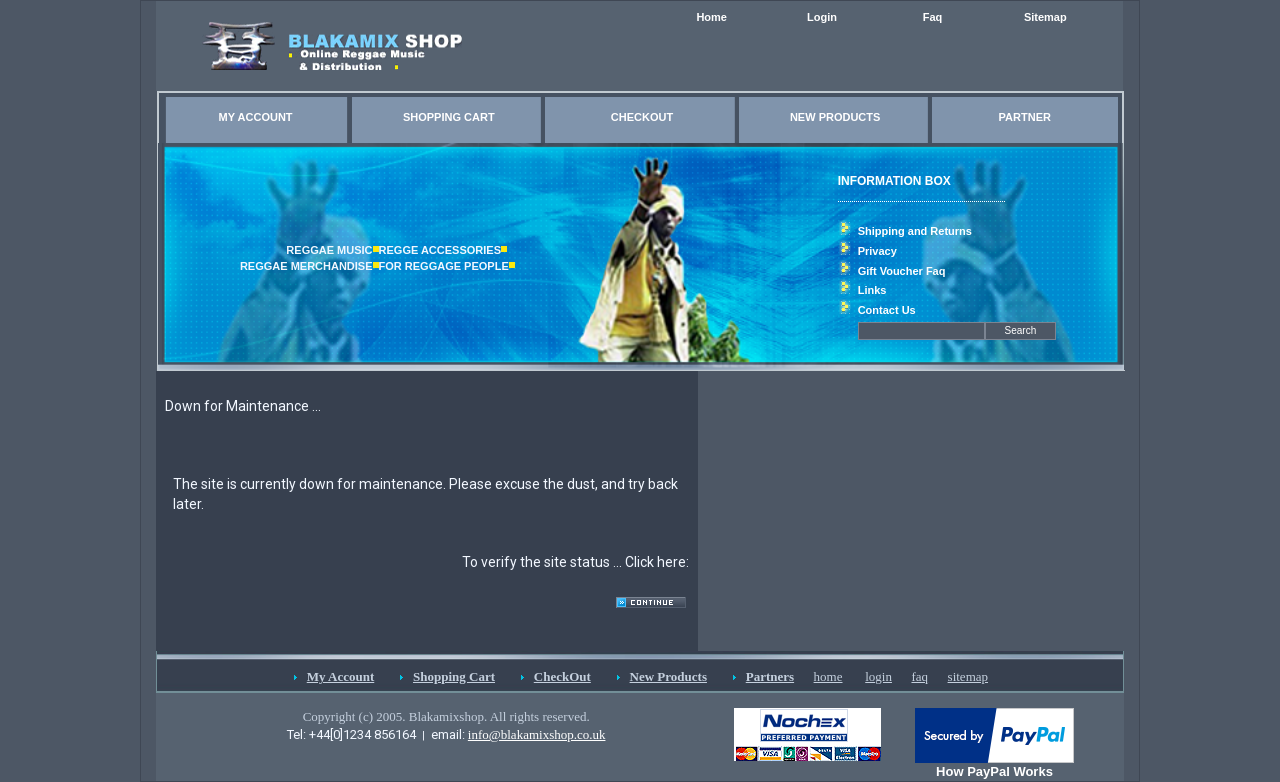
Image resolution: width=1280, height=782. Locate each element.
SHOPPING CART (449, 117)
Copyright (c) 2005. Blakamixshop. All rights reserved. (446, 716)
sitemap (968, 676)
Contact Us (887, 310)
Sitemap (1045, 17)
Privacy (877, 251)
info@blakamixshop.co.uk (537, 734)
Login (822, 17)
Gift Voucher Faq (902, 271)
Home (711, 17)
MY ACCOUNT (256, 117)
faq (919, 676)
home (828, 676)
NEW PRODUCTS (835, 117)
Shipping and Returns (915, 231)
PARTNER (1025, 117)
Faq (933, 17)
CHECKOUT (642, 117)
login (878, 676)
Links (872, 290)
